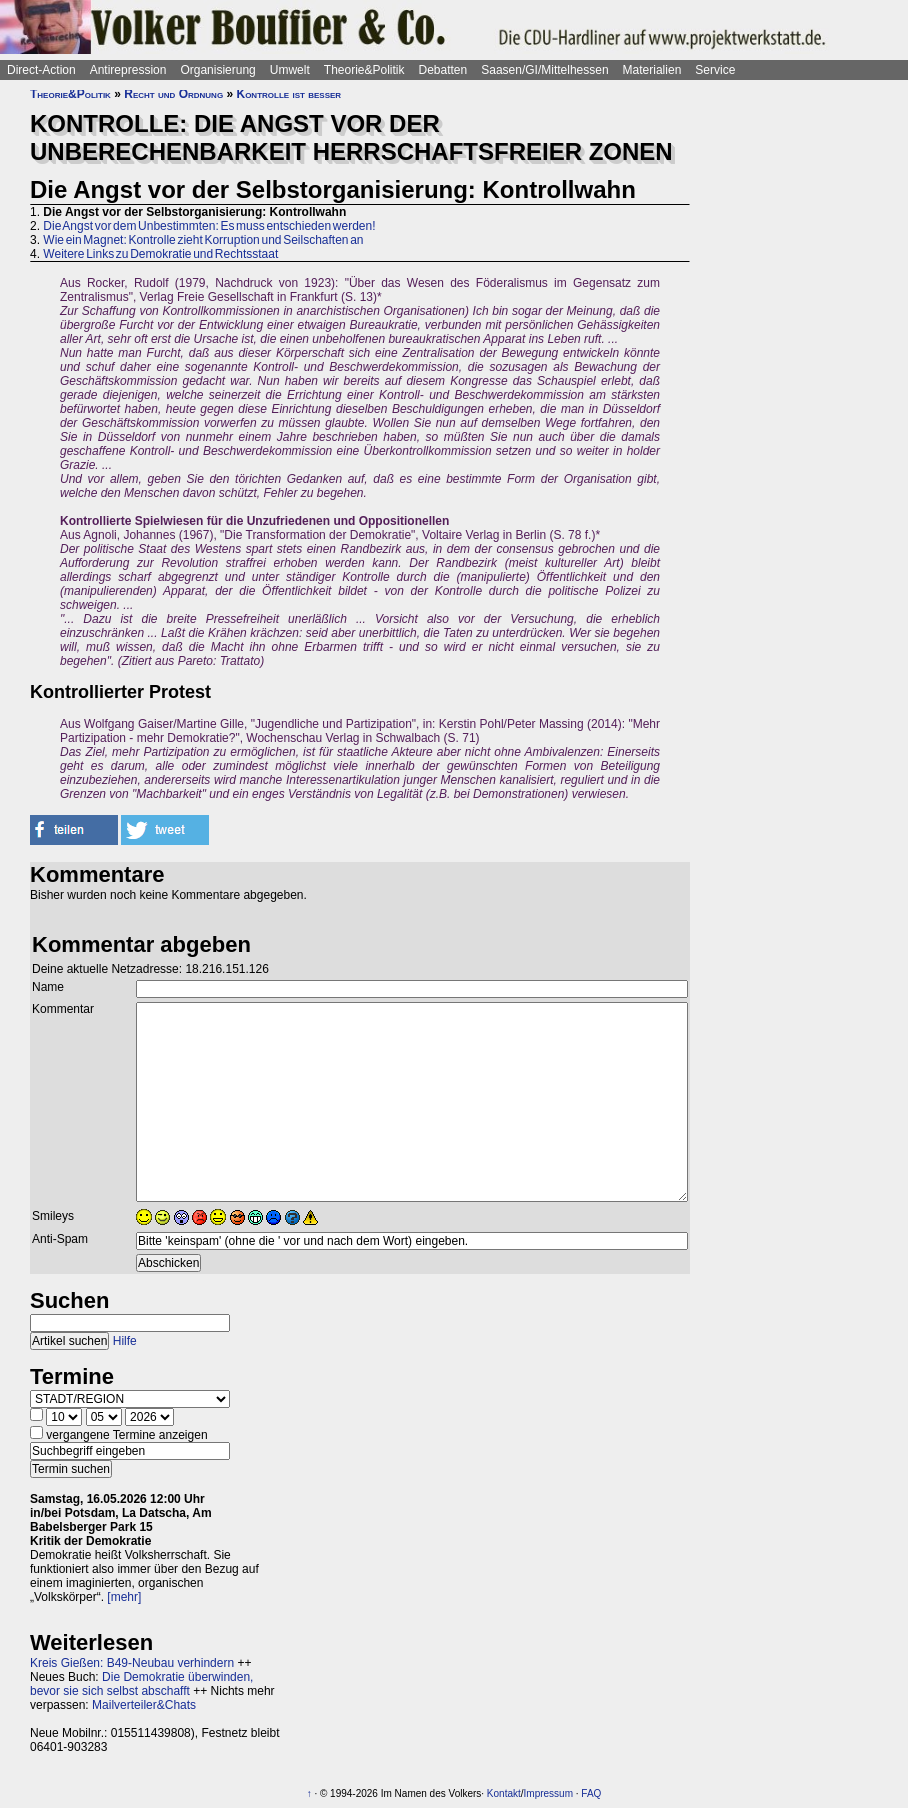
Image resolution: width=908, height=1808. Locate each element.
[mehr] (124, 1597)
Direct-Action (41, 70)
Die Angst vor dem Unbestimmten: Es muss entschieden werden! (209, 226)
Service (715, 70)
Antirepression (128, 70)
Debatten (443, 70)
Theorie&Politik (364, 70)
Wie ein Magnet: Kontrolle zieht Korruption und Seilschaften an (203, 240)
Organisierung (217, 70)
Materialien (652, 70)
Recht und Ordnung (173, 94)
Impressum (548, 1793)
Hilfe (125, 1341)
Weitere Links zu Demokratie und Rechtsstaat (160, 254)
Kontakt (504, 1793)
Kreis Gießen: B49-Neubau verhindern (132, 1663)
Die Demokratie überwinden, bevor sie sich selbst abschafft (141, 1684)
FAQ (591, 1793)
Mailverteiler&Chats (144, 1705)
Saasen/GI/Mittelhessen (544, 70)
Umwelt (290, 70)
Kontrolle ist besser (288, 94)
